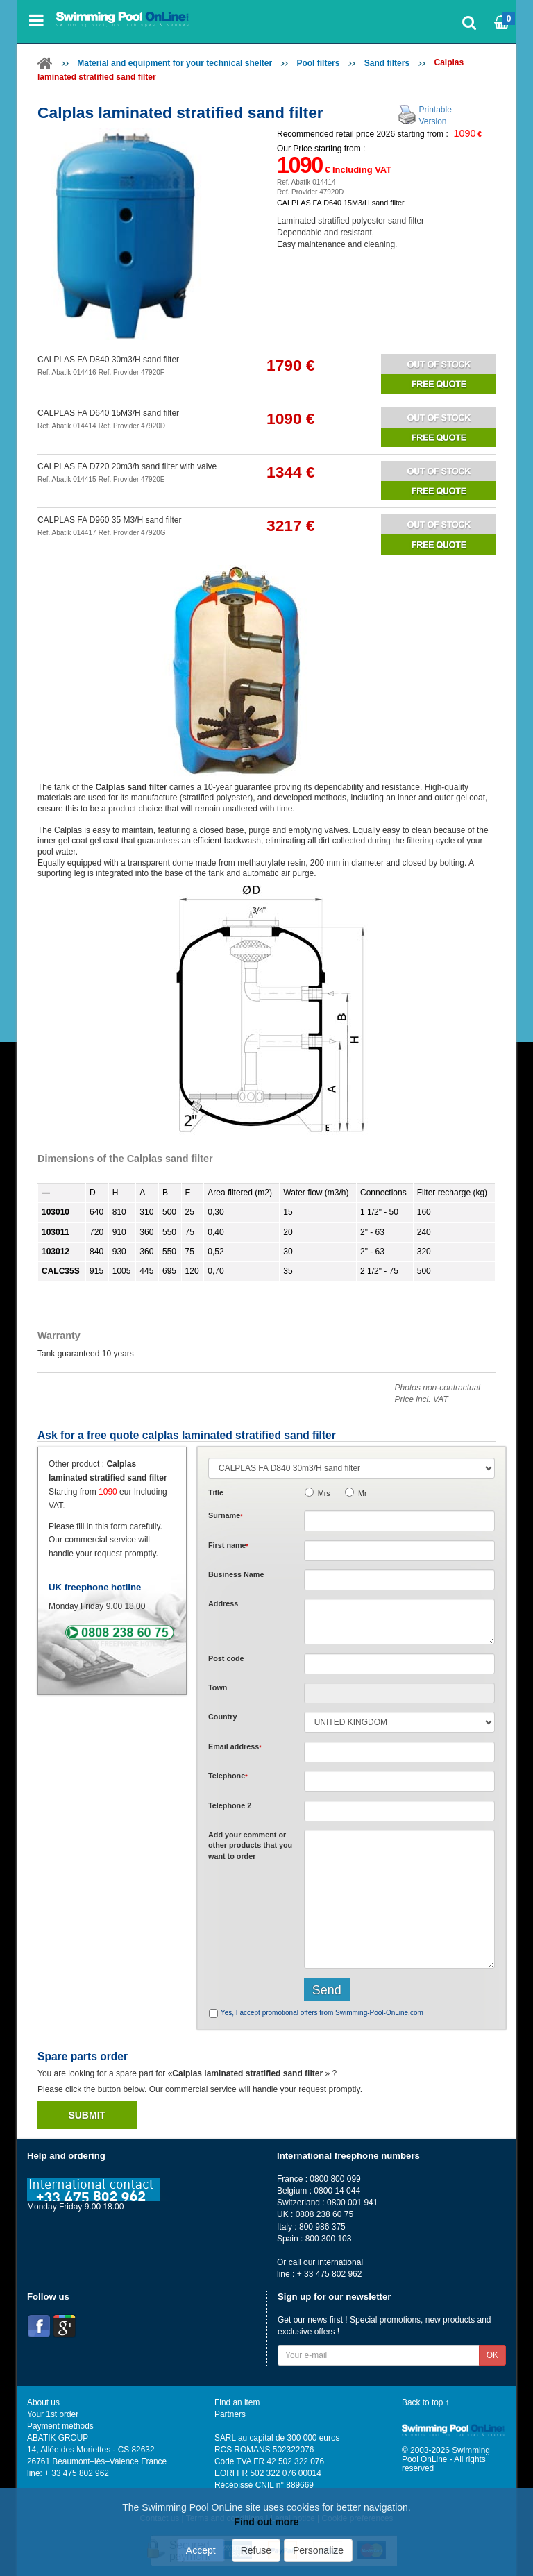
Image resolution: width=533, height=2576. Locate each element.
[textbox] (399, 1663)
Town (217, 1687)
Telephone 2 (229, 1805)
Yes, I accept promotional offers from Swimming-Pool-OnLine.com (322, 2013)
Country (222, 1716)
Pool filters (317, 63)
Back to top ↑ (426, 2402)
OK (492, 2355)
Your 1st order (52, 2414)
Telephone (228, 1775)
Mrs (324, 1493)
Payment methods (60, 2426)
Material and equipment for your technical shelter (174, 63)
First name (228, 1545)
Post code (226, 1658)
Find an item (237, 2402)
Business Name (236, 1574)
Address (223, 1603)
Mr (362, 1493)
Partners (230, 2414)
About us (43, 2402)
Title (215, 1492)
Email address (235, 1746)
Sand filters (386, 63)
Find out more (266, 2521)
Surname (225, 1515)
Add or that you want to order (250, 1845)
